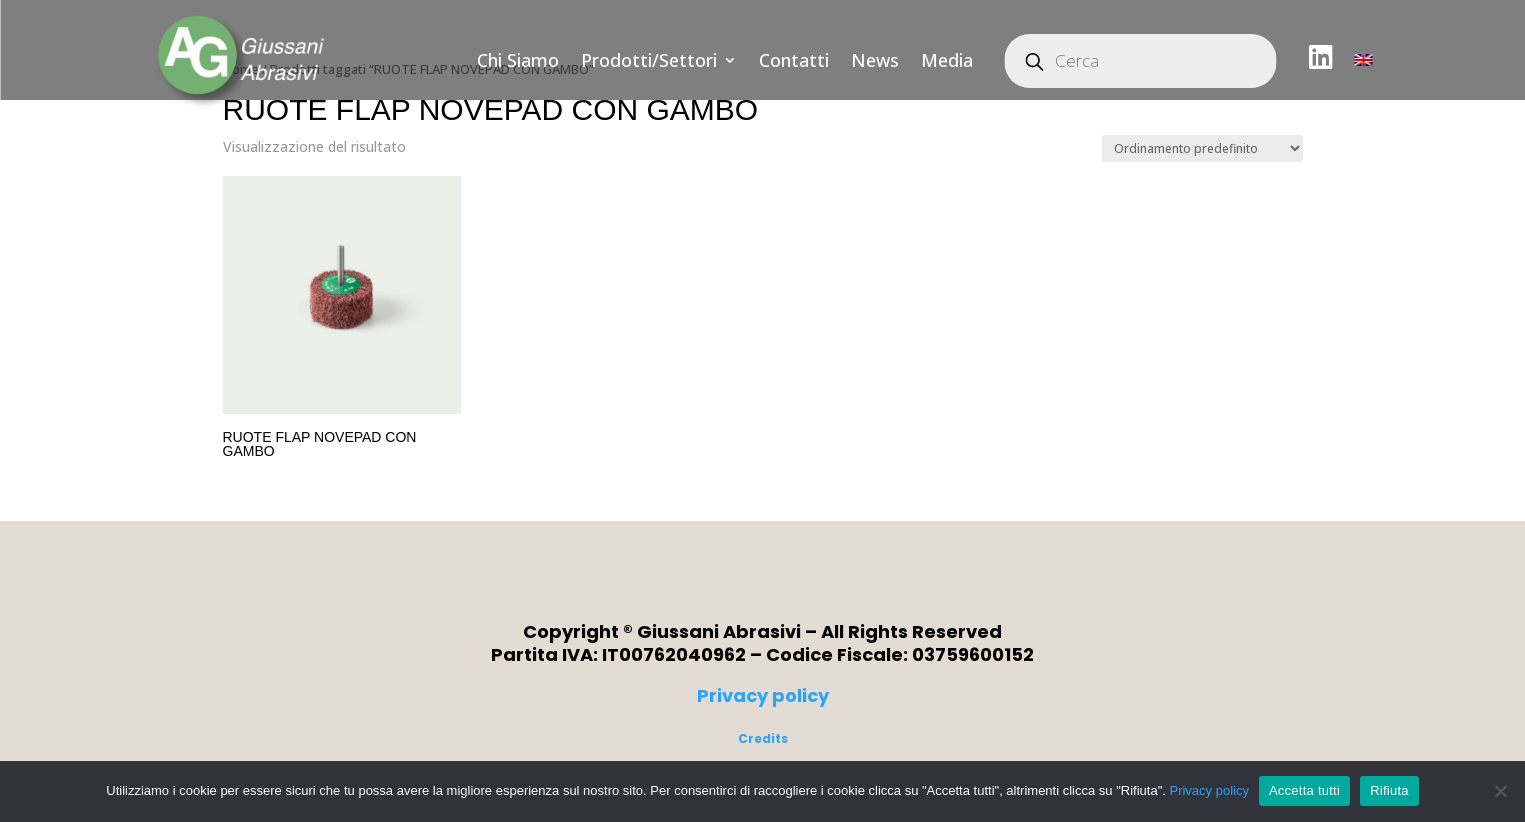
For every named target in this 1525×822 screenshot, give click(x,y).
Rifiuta (1389, 790)
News (875, 60)
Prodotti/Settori (649, 60)
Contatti (794, 60)
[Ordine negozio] (1202, 148)
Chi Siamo (518, 60)
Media (947, 60)
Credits (763, 738)
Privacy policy (763, 695)
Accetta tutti (1304, 790)
